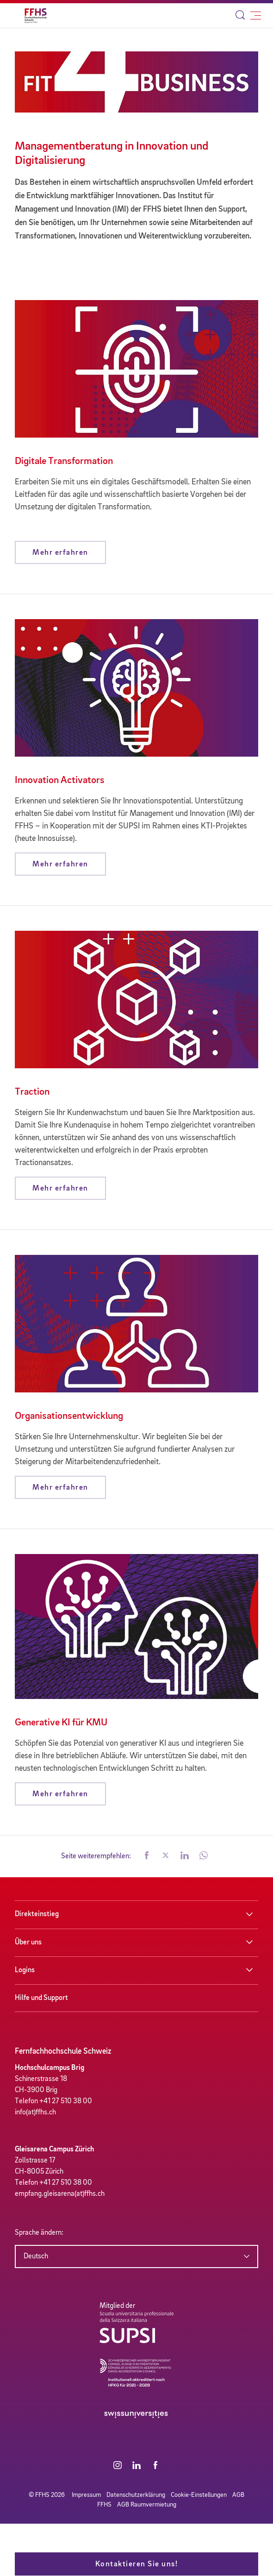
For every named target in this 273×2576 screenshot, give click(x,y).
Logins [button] (25, 1970)
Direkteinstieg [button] (37, 1914)
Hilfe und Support (41, 1998)
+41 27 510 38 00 (65, 2101)
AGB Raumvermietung (146, 2504)
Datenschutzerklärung (135, 2495)
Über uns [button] (28, 1942)
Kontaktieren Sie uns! (136, 2564)
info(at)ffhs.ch (35, 2112)
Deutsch (36, 2256)
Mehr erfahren (60, 553)
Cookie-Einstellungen (199, 2495)
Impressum (86, 2495)
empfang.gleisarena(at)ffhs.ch (60, 2194)
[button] (147, 1856)
